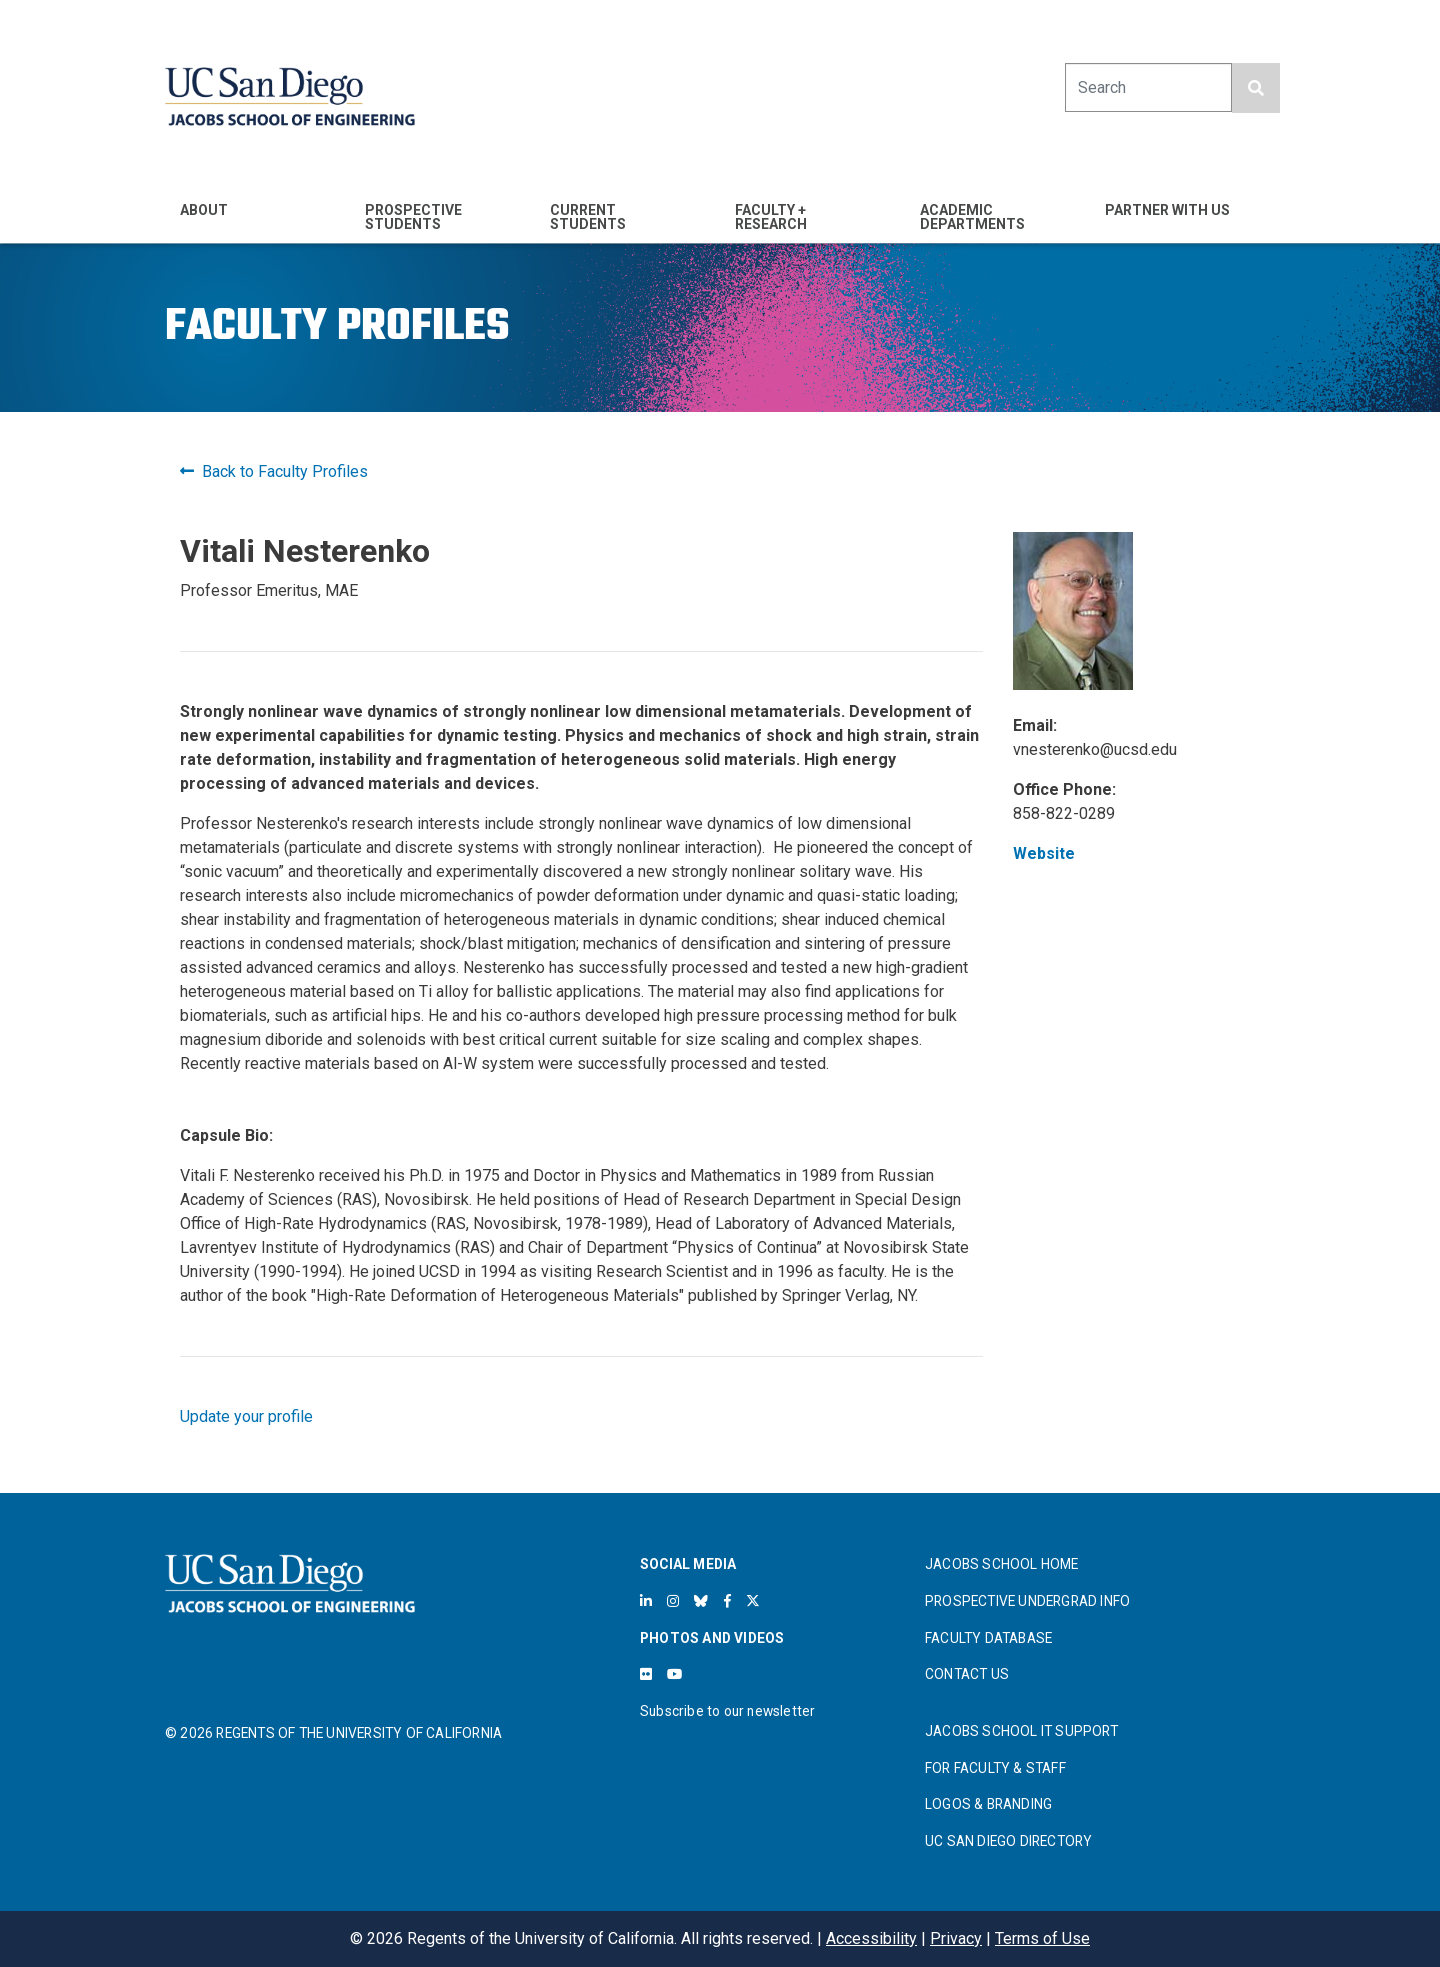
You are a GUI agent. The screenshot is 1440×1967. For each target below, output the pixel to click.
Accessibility (871, 1938)
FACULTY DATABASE (988, 1638)
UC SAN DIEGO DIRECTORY (1008, 1841)
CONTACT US (967, 1674)
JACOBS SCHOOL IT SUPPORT (1021, 1731)
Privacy (956, 1938)
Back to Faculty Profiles (274, 471)
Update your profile (246, 1416)
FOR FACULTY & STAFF (995, 1768)
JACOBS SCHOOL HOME (1002, 1564)
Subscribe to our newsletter (727, 1711)
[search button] (1256, 88)
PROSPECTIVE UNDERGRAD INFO (1027, 1601)
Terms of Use (1042, 1938)
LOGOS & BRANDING (988, 1804)
